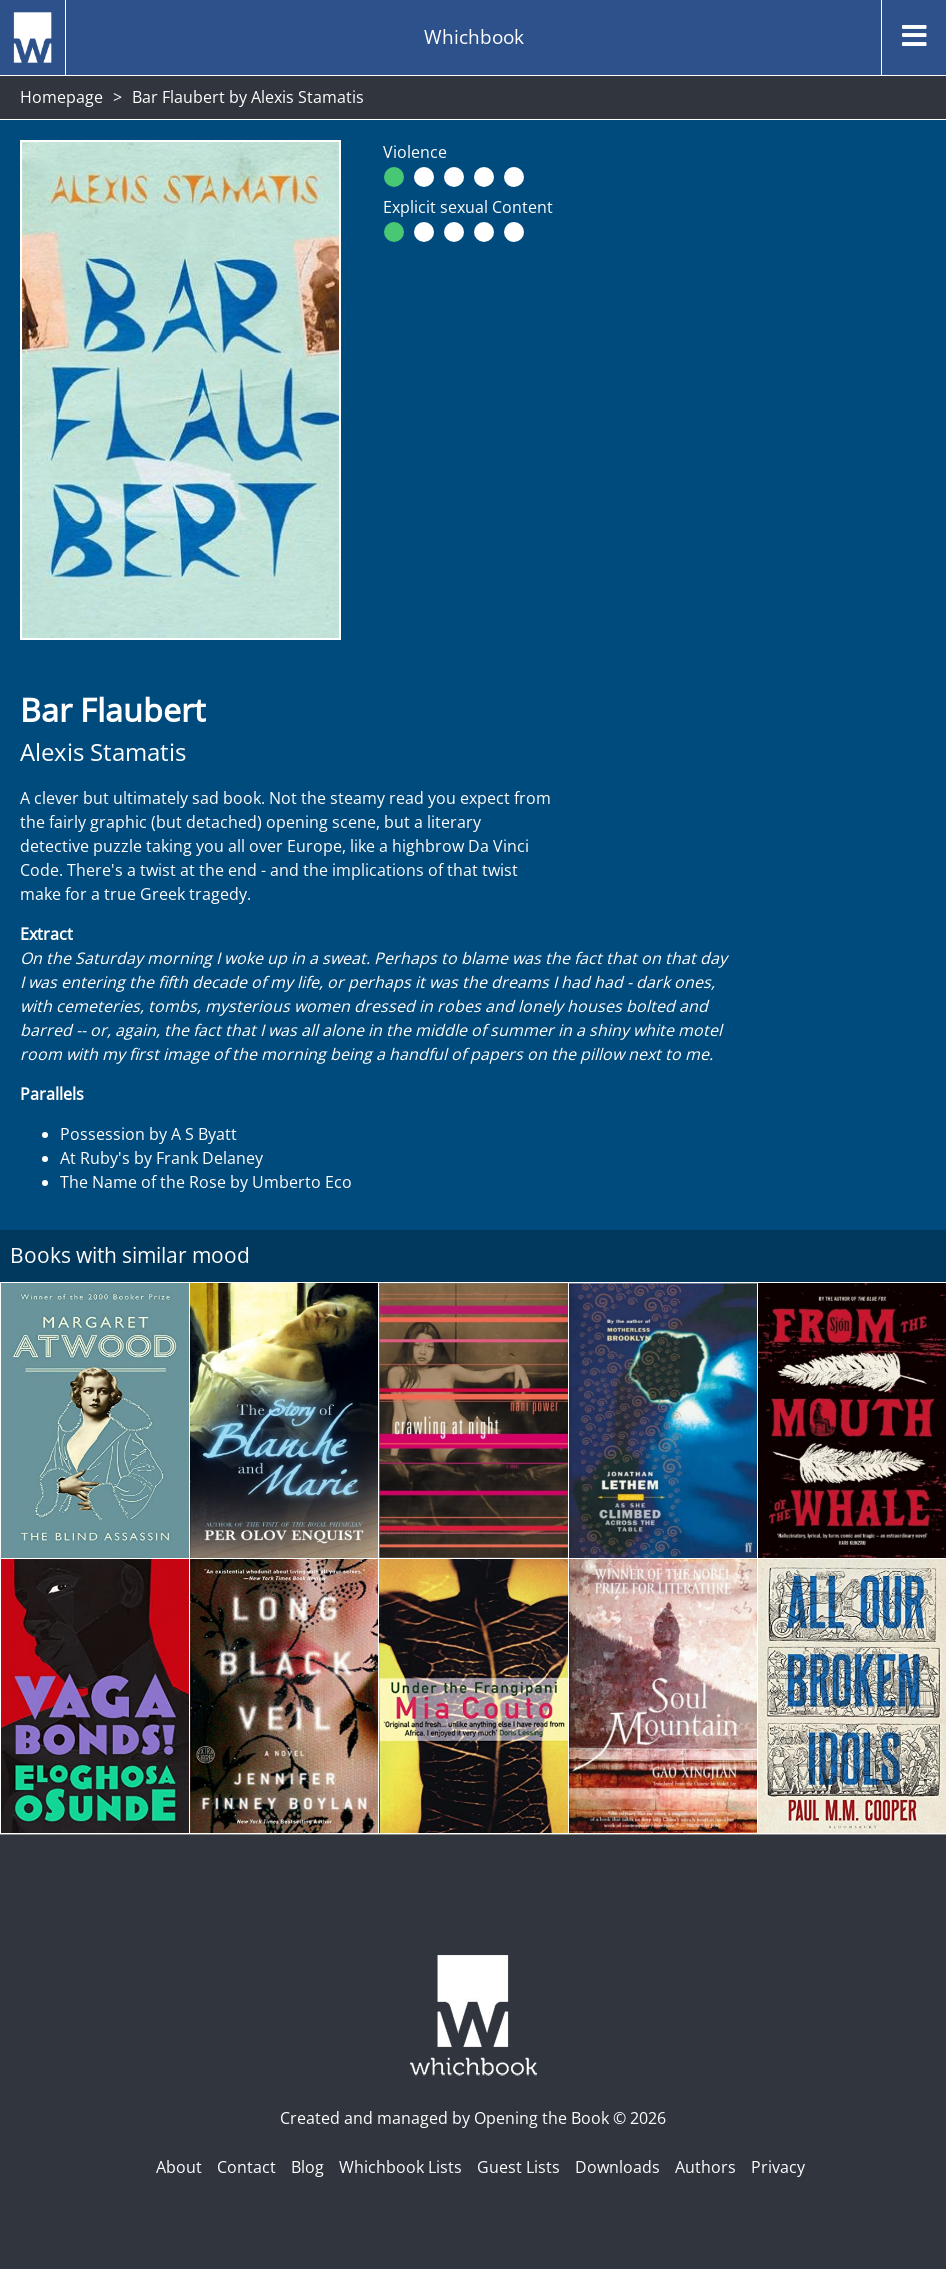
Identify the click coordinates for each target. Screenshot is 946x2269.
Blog (307, 2167)
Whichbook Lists (400, 2167)
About (179, 2167)
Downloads (617, 2167)
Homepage (61, 97)
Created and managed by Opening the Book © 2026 (473, 2118)
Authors (705, 2167)
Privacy (778, 2167)
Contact (246, 2167)
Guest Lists (518, 2167)
